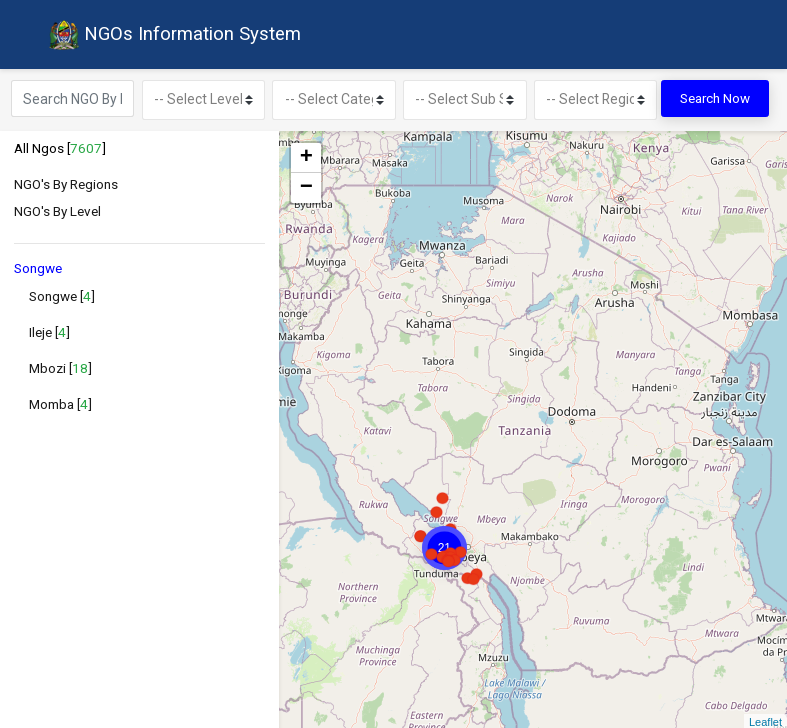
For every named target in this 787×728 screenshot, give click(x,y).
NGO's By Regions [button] (66, 181)
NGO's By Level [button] (57, 209)
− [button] (306, 185)
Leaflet (765, 720)
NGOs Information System (171, 34)
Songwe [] (62, 293)
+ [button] (306, 155)
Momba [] (60, 401)
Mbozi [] (60, 365)
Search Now (715, 97)
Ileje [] (49, 329)
